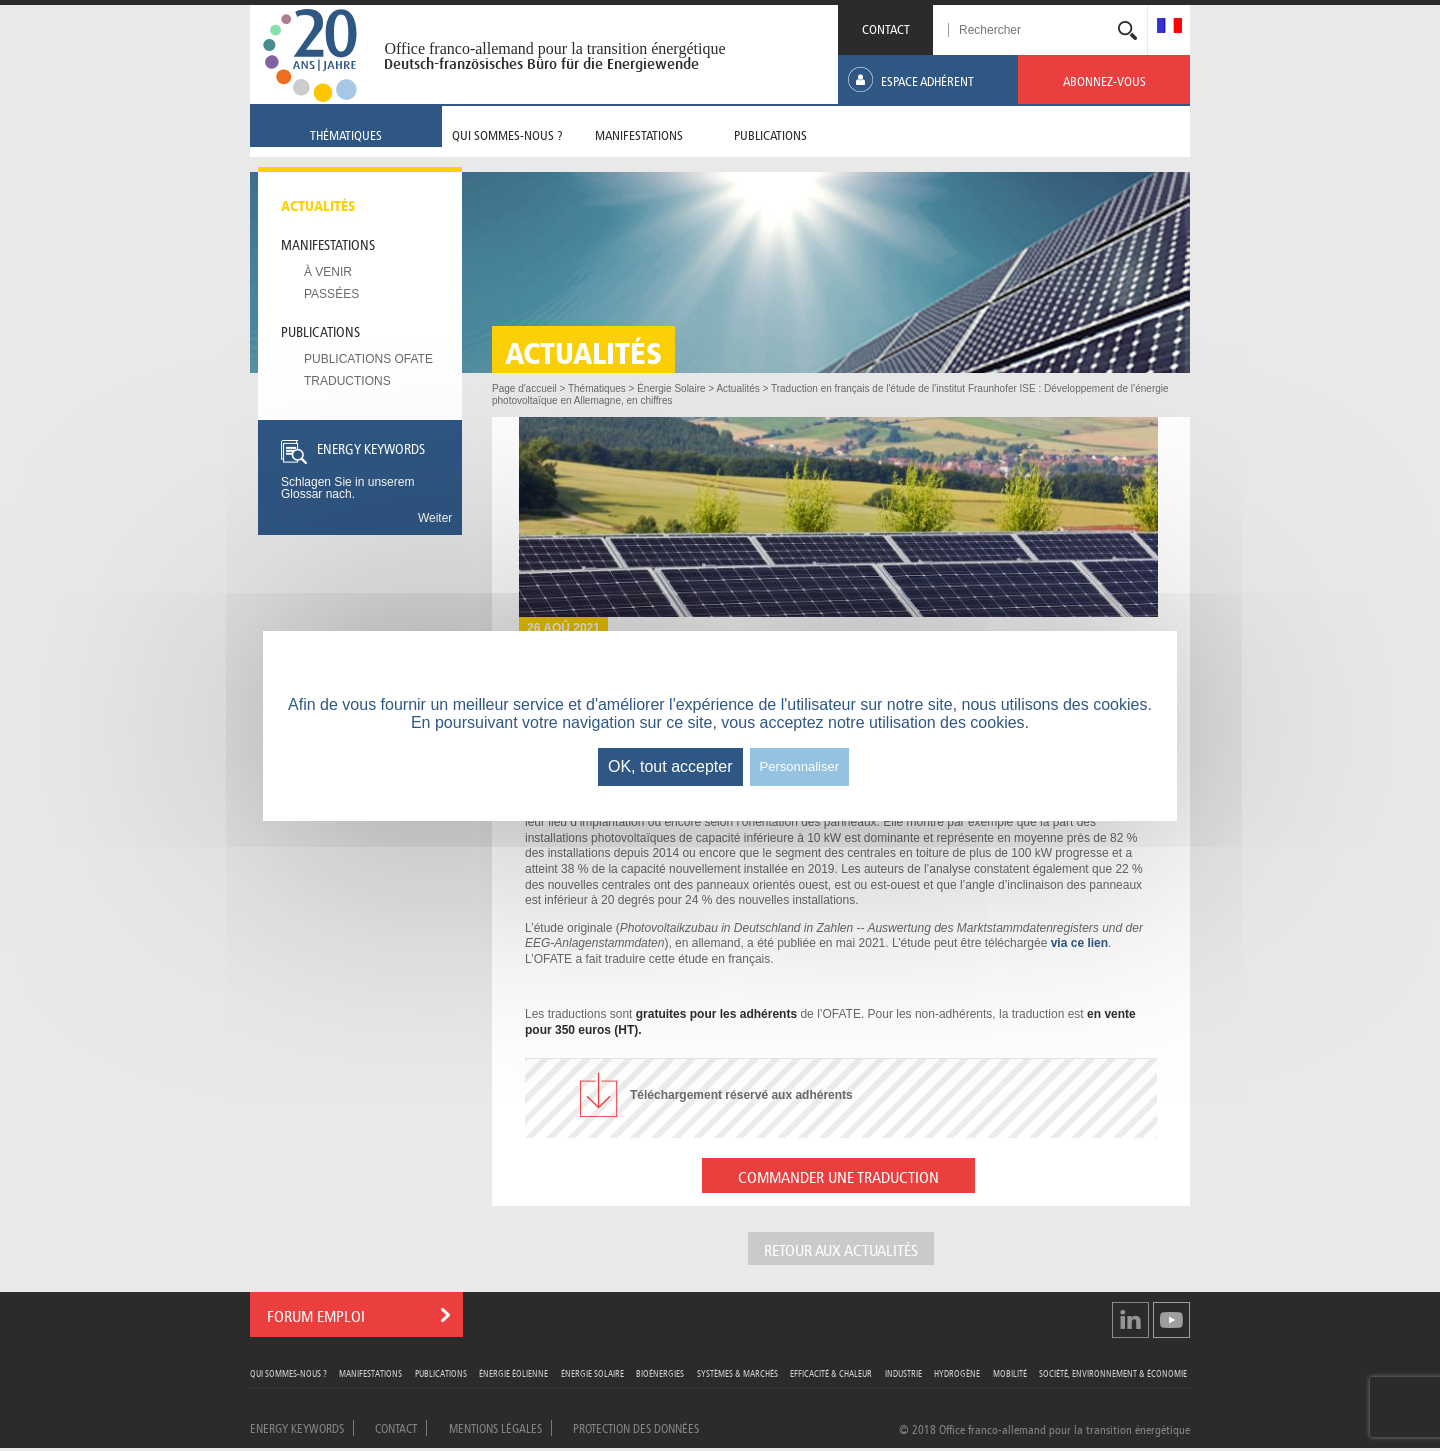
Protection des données (636, 1427)
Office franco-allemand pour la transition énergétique (554, 48)
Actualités (318, 204)
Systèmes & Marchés (737, 1372)
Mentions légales (495, 1427)
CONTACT (886, 27)
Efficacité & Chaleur (831, 1372)
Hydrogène (957, 1372)
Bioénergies (660, 1372)
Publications (320, 330)
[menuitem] (1169, 27)
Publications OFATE (368, 359)
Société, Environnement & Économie (1113, 1372)
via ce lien (1079, 943)
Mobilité (1010, 1372)
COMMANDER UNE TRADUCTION (838, 1175)
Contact (396, 1427)
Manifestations (328, 243)
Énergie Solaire (592, 1372)
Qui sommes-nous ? (288, 1372)
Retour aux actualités (841, 1248)
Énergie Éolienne (513, 1372)
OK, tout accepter (670, 766)
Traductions (347, 381)
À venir (328, 272)
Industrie (903, 1372)
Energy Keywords (297, 1427)
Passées (331, 294)
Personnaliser (800, 766)
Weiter (435, 518)
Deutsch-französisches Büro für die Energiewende (541, 64)
